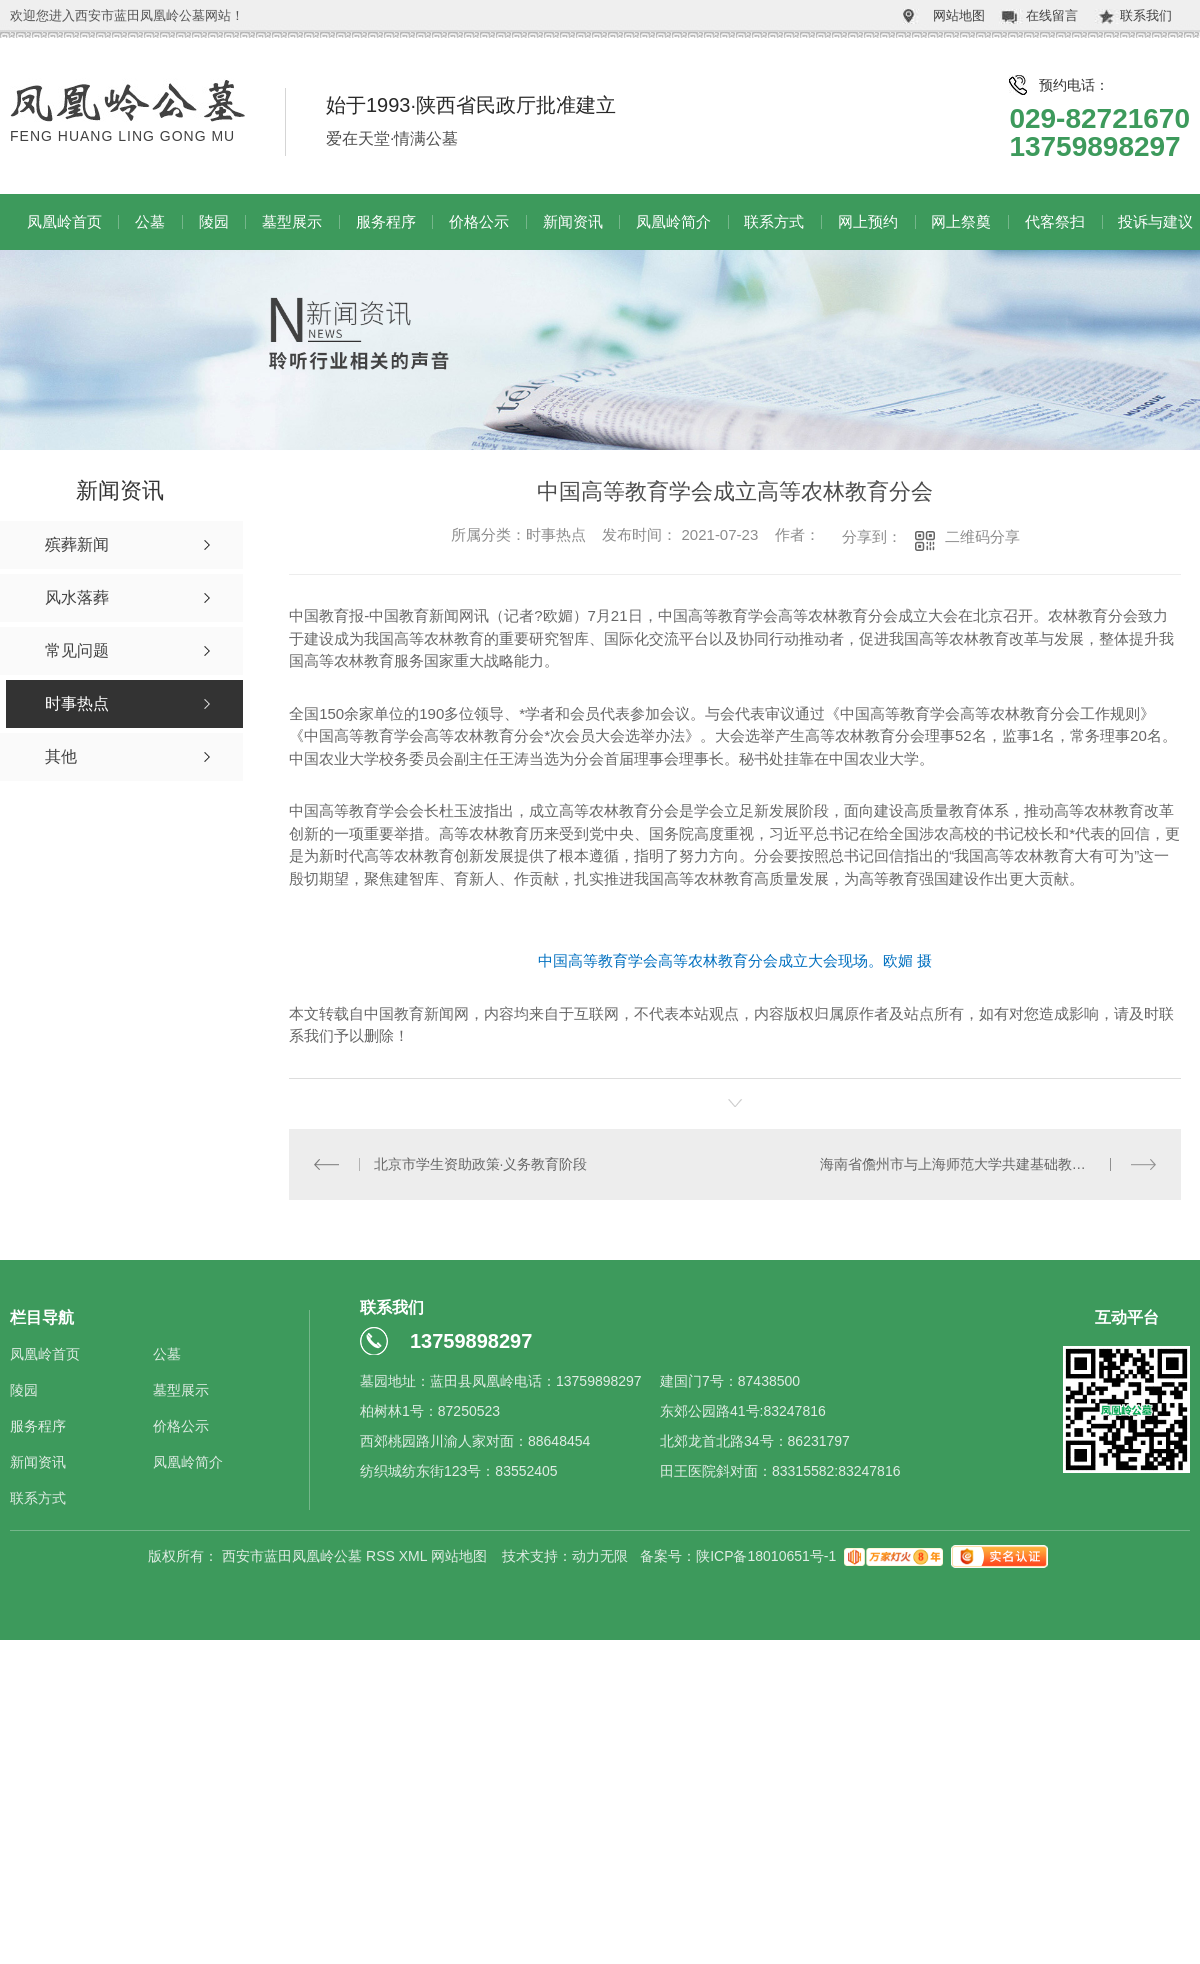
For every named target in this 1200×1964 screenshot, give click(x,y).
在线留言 (1052, 15)
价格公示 (479, 221)
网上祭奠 (961, 221)
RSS (382, 1556)
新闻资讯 (573, 221)
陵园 (214, 221)
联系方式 (774, 221)
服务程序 (386, 221)
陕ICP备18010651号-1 (766, 1556)
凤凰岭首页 (64, 221)
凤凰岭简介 (673, 221)
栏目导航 (42, 1317)
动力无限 (600, 1556)
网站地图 (959, 15)
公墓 (150, 221)
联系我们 (1146, 15)
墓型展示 (292, 221)
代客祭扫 (1055, 221)
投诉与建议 (1155, 221)
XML (415, 1556)
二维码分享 (982, 536)
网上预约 (868, 221)
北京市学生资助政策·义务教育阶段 (481, 1164)
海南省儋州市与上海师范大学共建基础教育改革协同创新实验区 (988, 1164)
